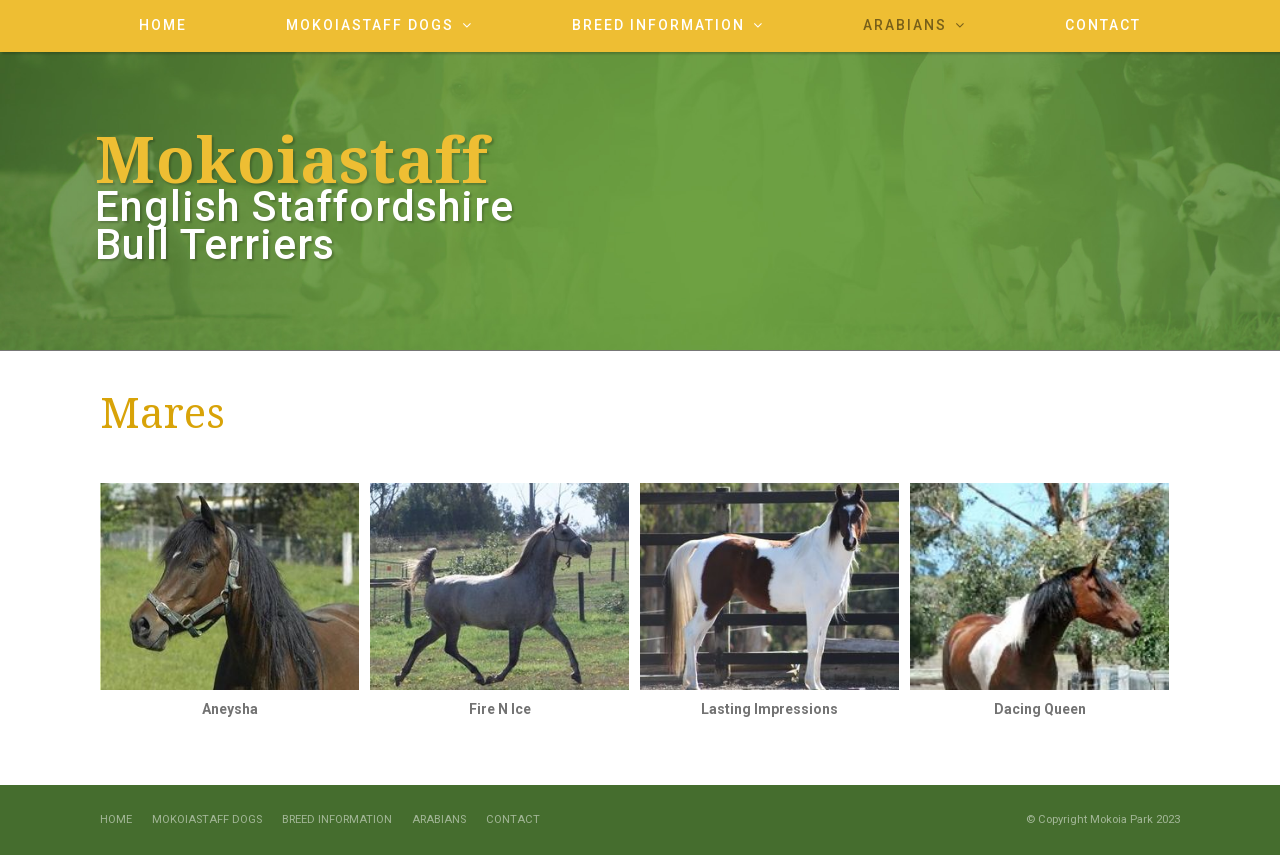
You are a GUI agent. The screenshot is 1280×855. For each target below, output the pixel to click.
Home (116, 819)
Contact (513, 819)
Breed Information (337, 819)
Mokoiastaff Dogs (207, 819)
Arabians (439, 819)
